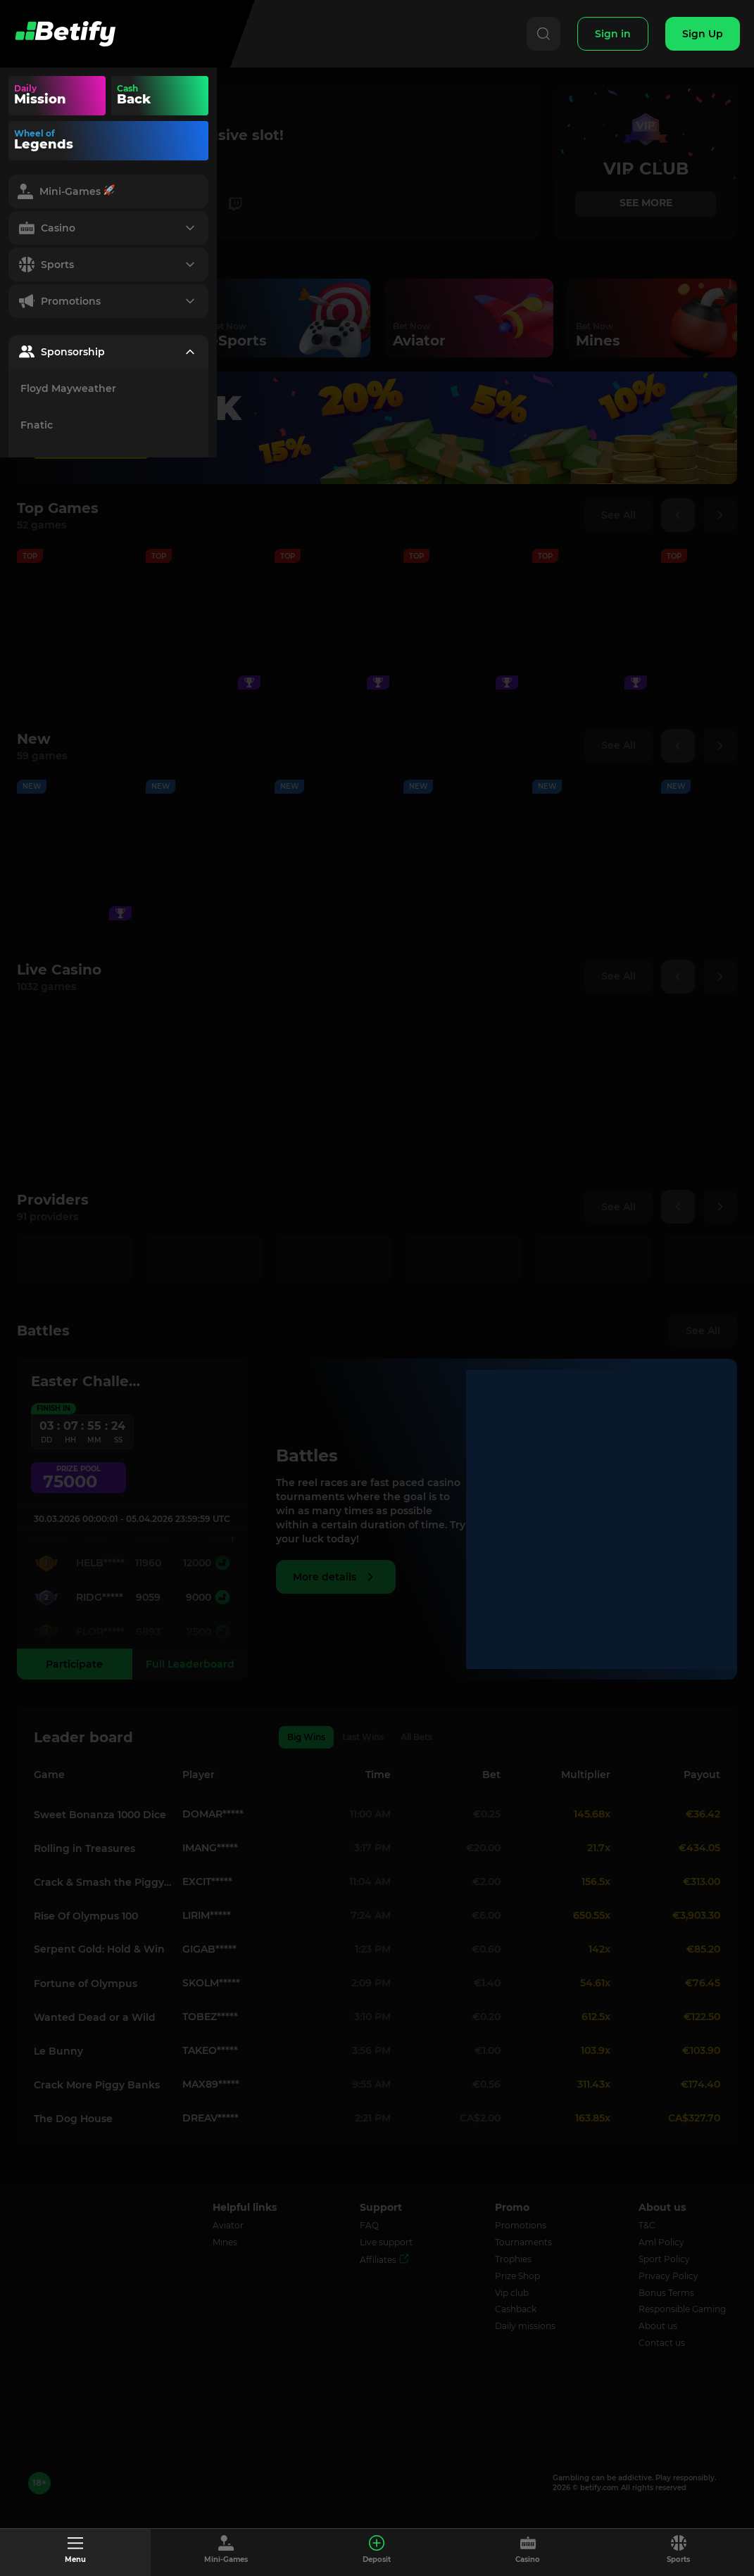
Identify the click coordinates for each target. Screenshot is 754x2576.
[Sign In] (612, 34)
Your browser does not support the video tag (186, 95)
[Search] (543, 34)
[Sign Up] (702, 34)
